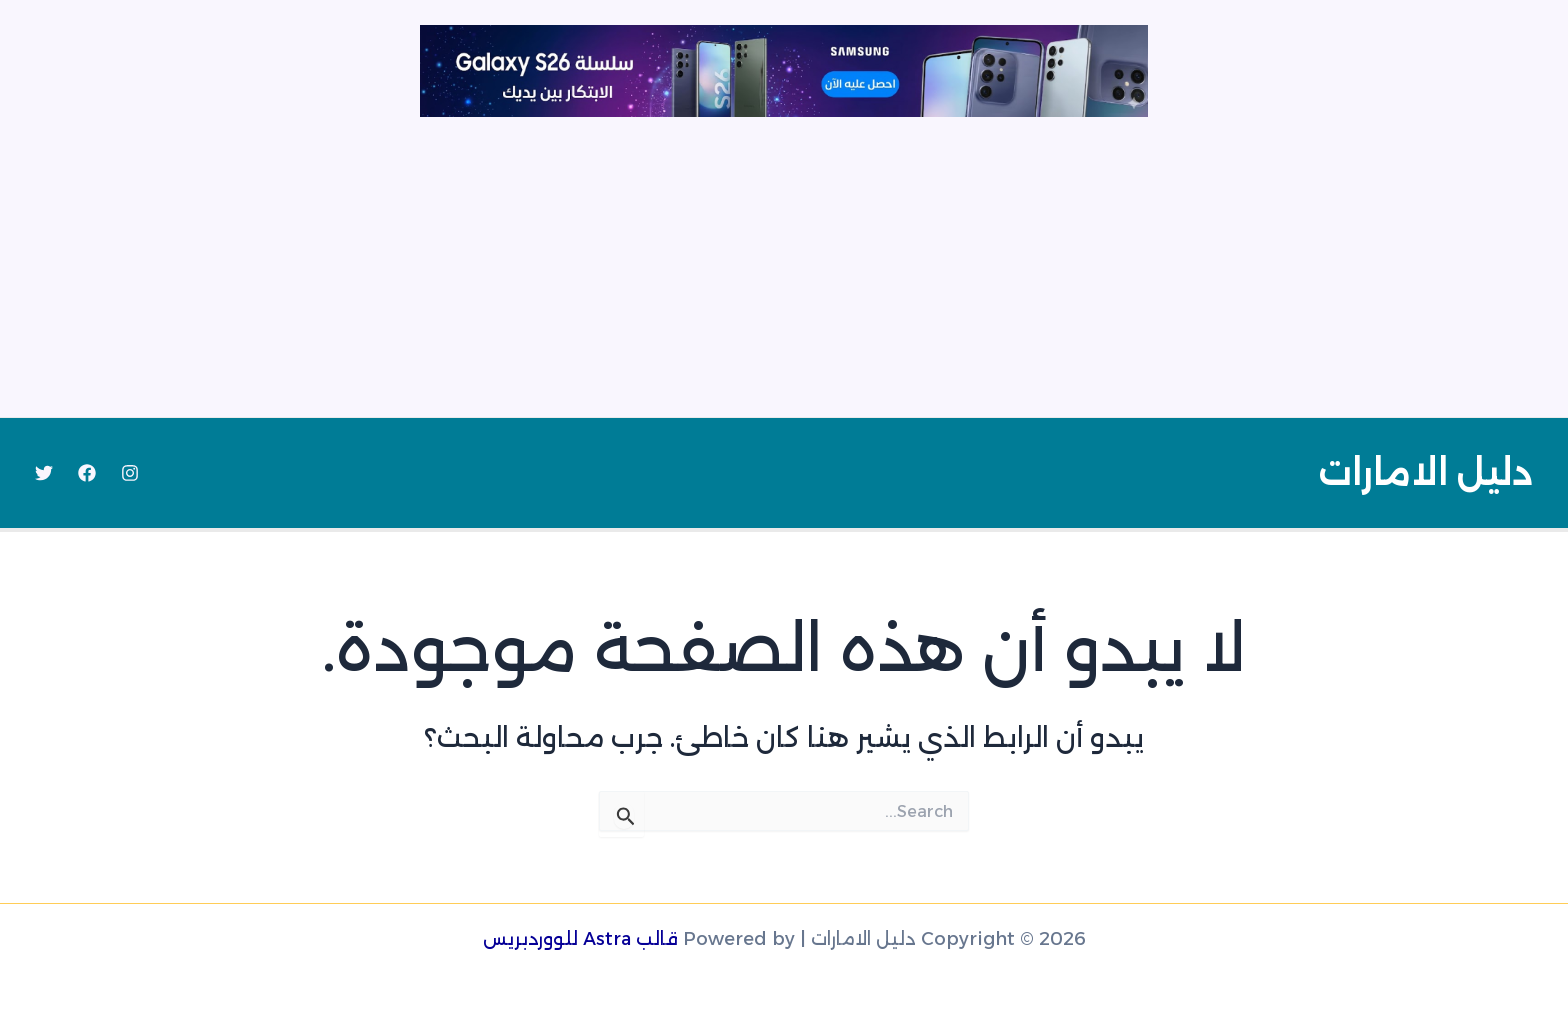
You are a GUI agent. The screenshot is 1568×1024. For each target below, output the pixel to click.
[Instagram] (130, 473)
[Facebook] (87, 473)
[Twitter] (44, 473)
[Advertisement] (784, 267)
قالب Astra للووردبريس (580, 938)
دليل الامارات (1425, 472)
